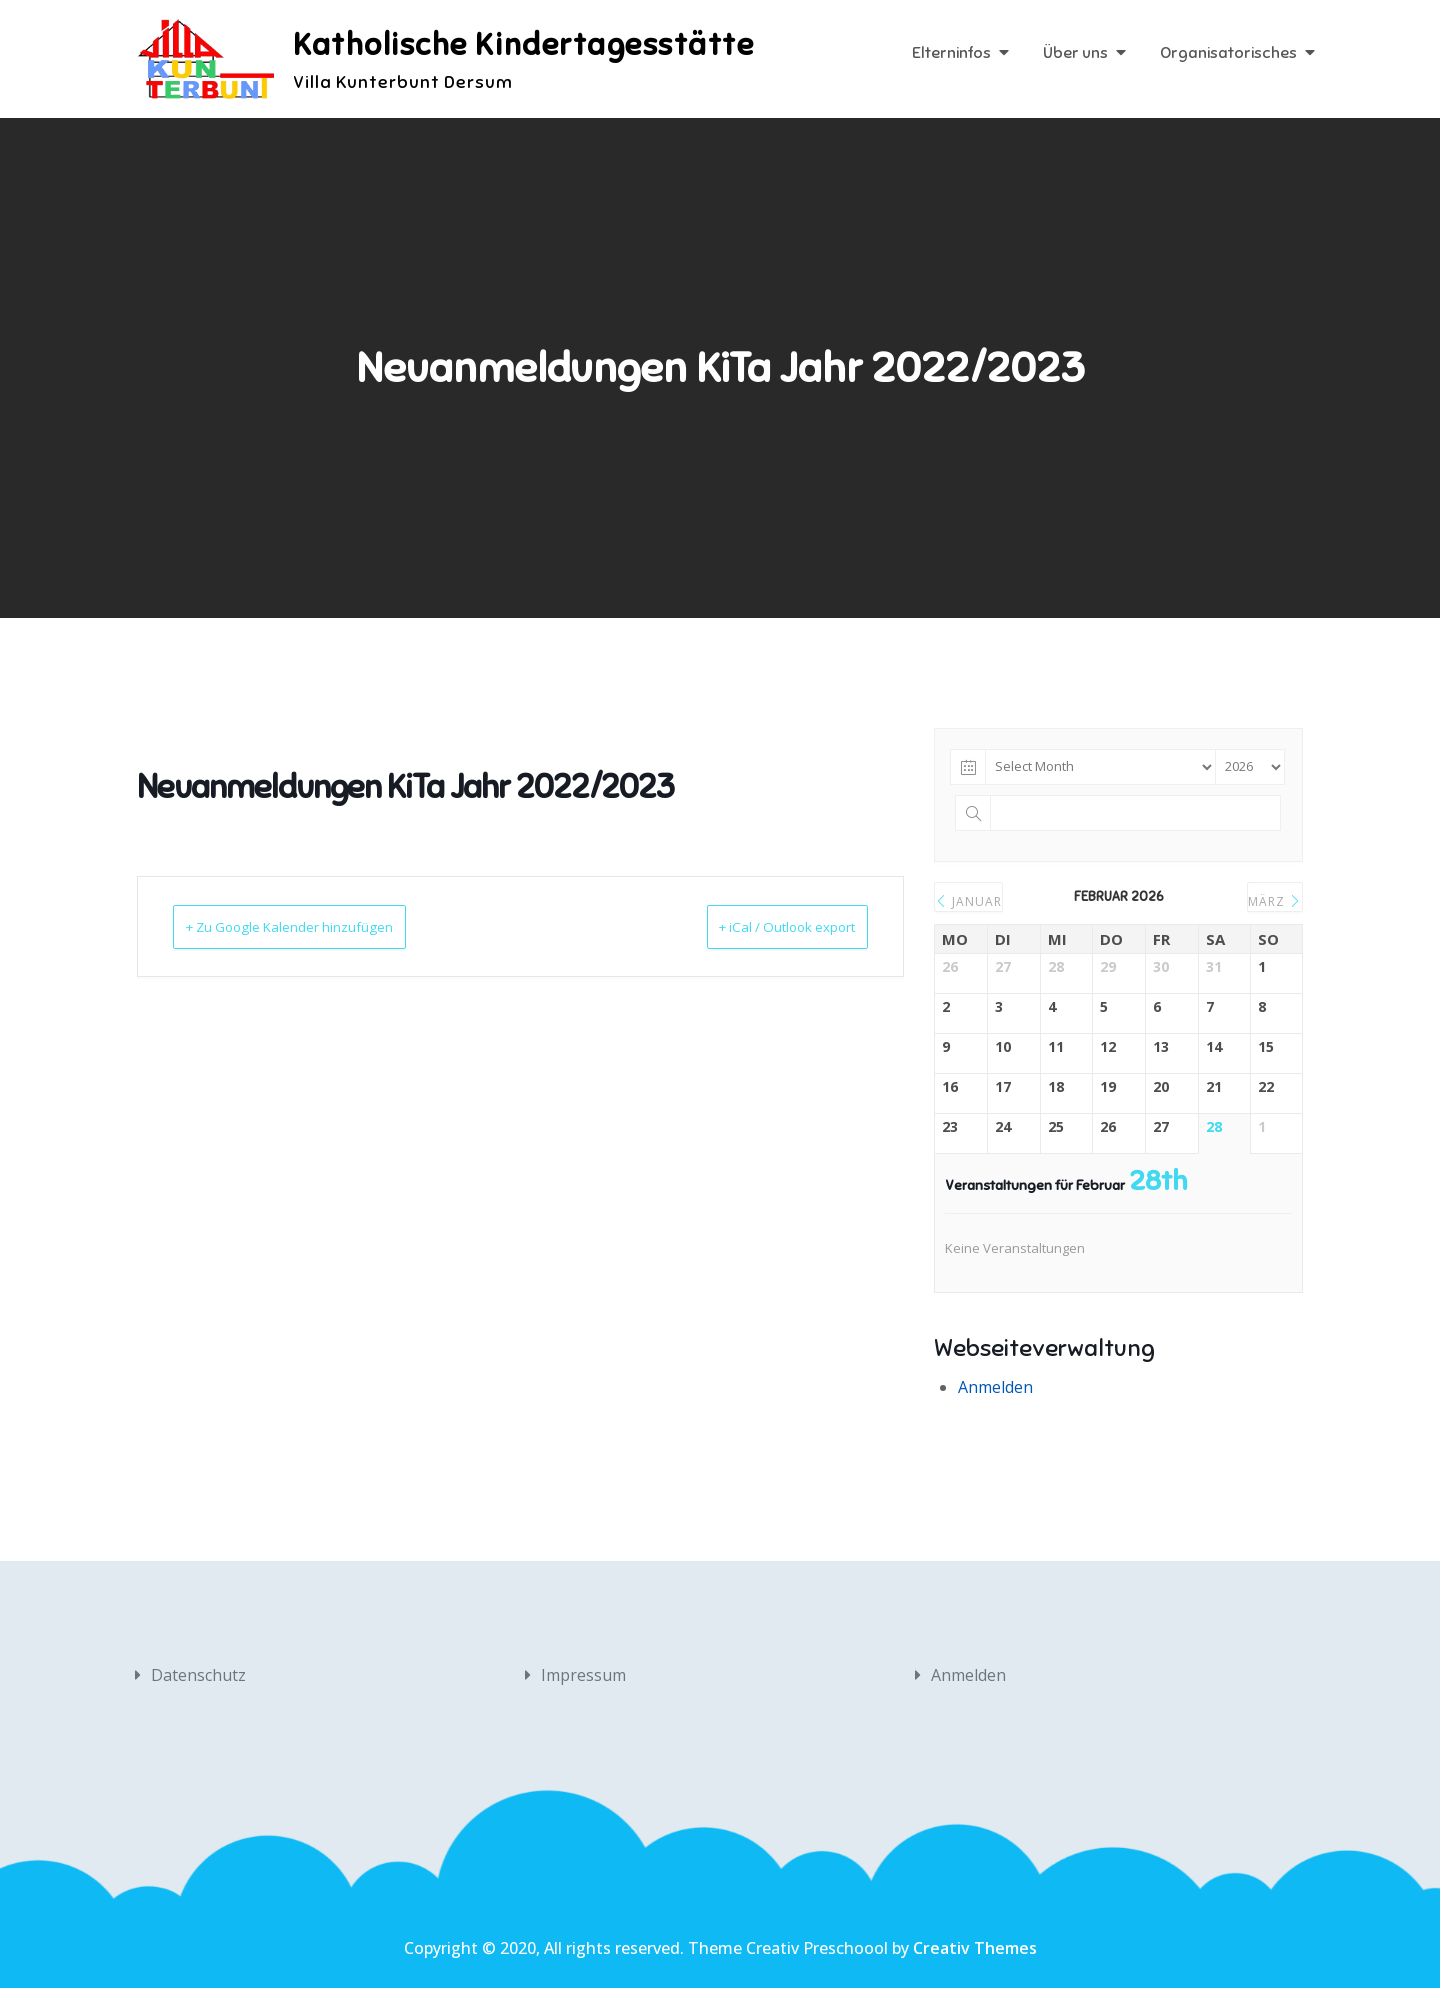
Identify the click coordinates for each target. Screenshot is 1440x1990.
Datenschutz (198, 1677)
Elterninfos (951, 55)
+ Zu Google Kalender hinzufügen (316, 928)
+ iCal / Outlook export (761, 928)
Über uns (1075, 55)
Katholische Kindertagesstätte (529, 45)
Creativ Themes (975, 1950)
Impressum (583, 1677)
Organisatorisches (1228, 55)
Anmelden (995, 1389)
